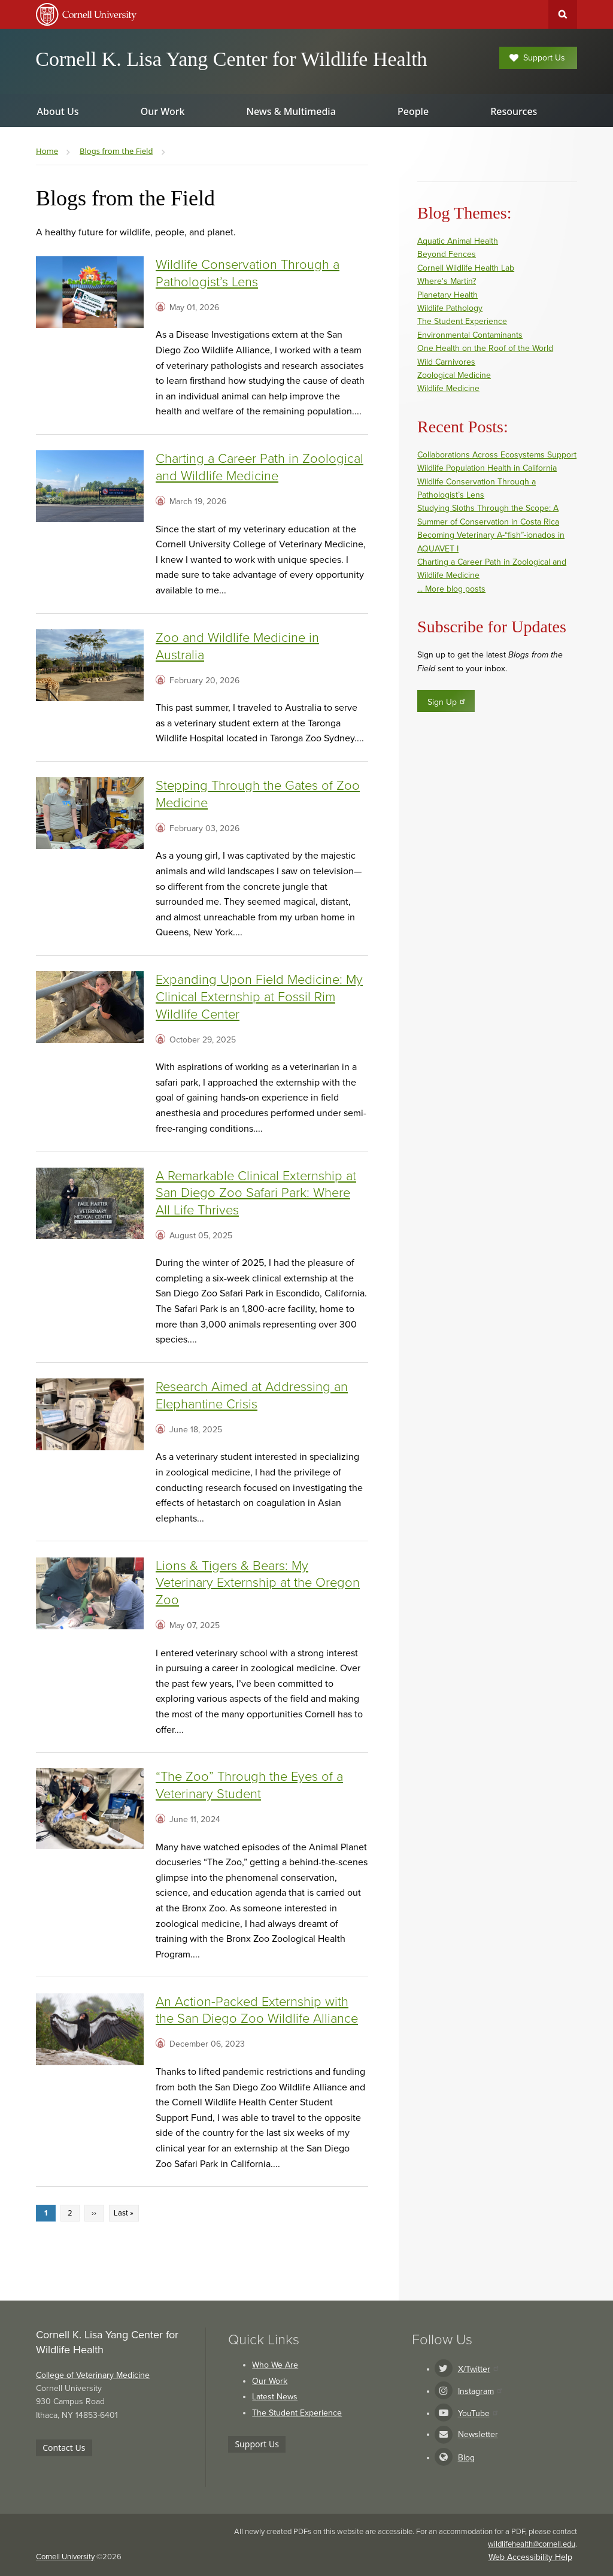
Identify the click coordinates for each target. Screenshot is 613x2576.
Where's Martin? (446, 281)
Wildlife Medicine (448, 388)
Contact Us (64, 2447)
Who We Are (275, 2365)
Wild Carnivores (446, 362)
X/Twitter (478, 2369)
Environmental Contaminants (470, 335)
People (413, 111)
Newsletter (478, 2434)
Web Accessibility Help (530, 2557)
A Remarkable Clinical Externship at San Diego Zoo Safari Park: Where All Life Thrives (256, 1193)
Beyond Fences (446, 254)
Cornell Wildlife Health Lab (465, 268)
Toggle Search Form (562, 14)
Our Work (269, 2381)
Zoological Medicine (454, 375)
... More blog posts (451, 589)
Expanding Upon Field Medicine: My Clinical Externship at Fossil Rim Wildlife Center (259, 997)
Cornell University (65, 2557)
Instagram (480, 2391)
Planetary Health (447, 295)
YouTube (477, 2413)
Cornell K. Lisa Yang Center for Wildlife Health (231, 59)
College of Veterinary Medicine (93, 2375)
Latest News (275, 2397)
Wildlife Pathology (449, 308)
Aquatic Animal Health (457, 241)
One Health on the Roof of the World (485, 348)
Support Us (537, 58)
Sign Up (446, 701)
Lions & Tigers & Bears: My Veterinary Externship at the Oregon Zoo (258, 1583)
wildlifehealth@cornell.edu (531, 2544)
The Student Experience (462, 321)
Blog (466, 2458)
